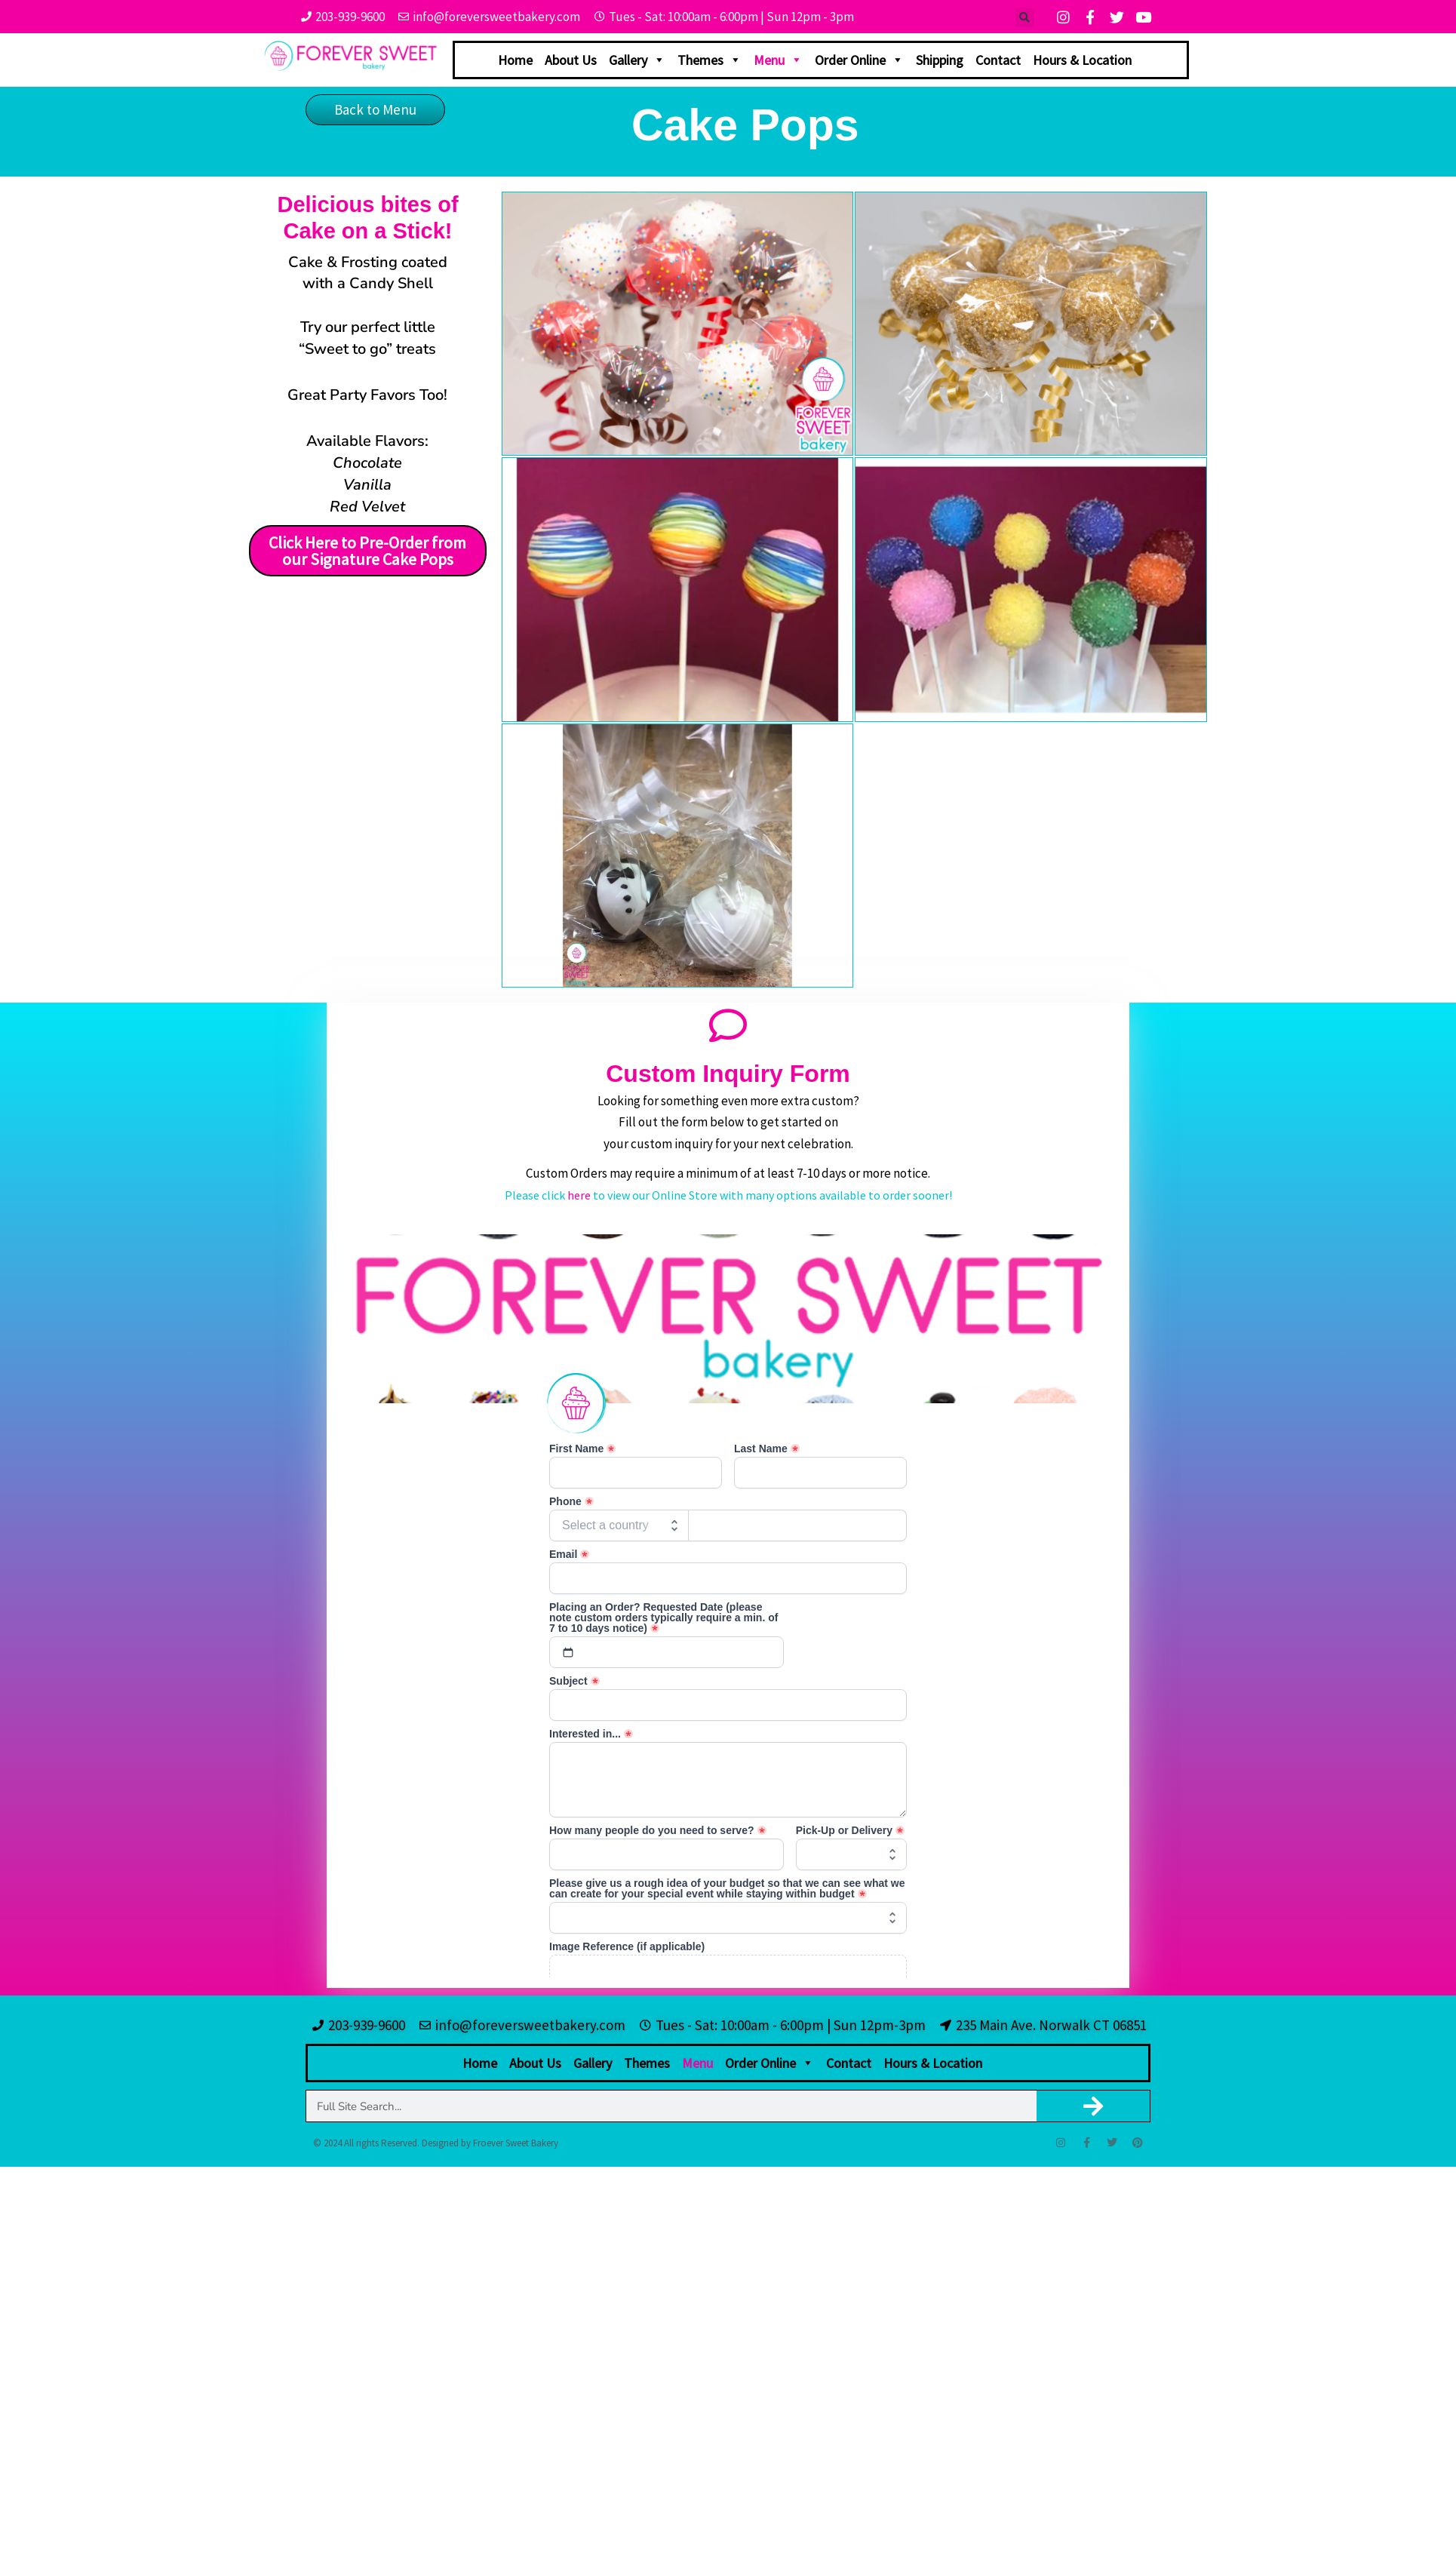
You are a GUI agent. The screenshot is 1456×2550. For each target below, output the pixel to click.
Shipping (939, 60)
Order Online (859, 60)
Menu (778, 60)
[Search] (1093, 2106)
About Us (571, 60)
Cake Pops (745, 125)
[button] (1024, 17)
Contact (998, 60)
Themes (709, 60)
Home (515, 60)
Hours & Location (1082, 60)
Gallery (637, 60)
